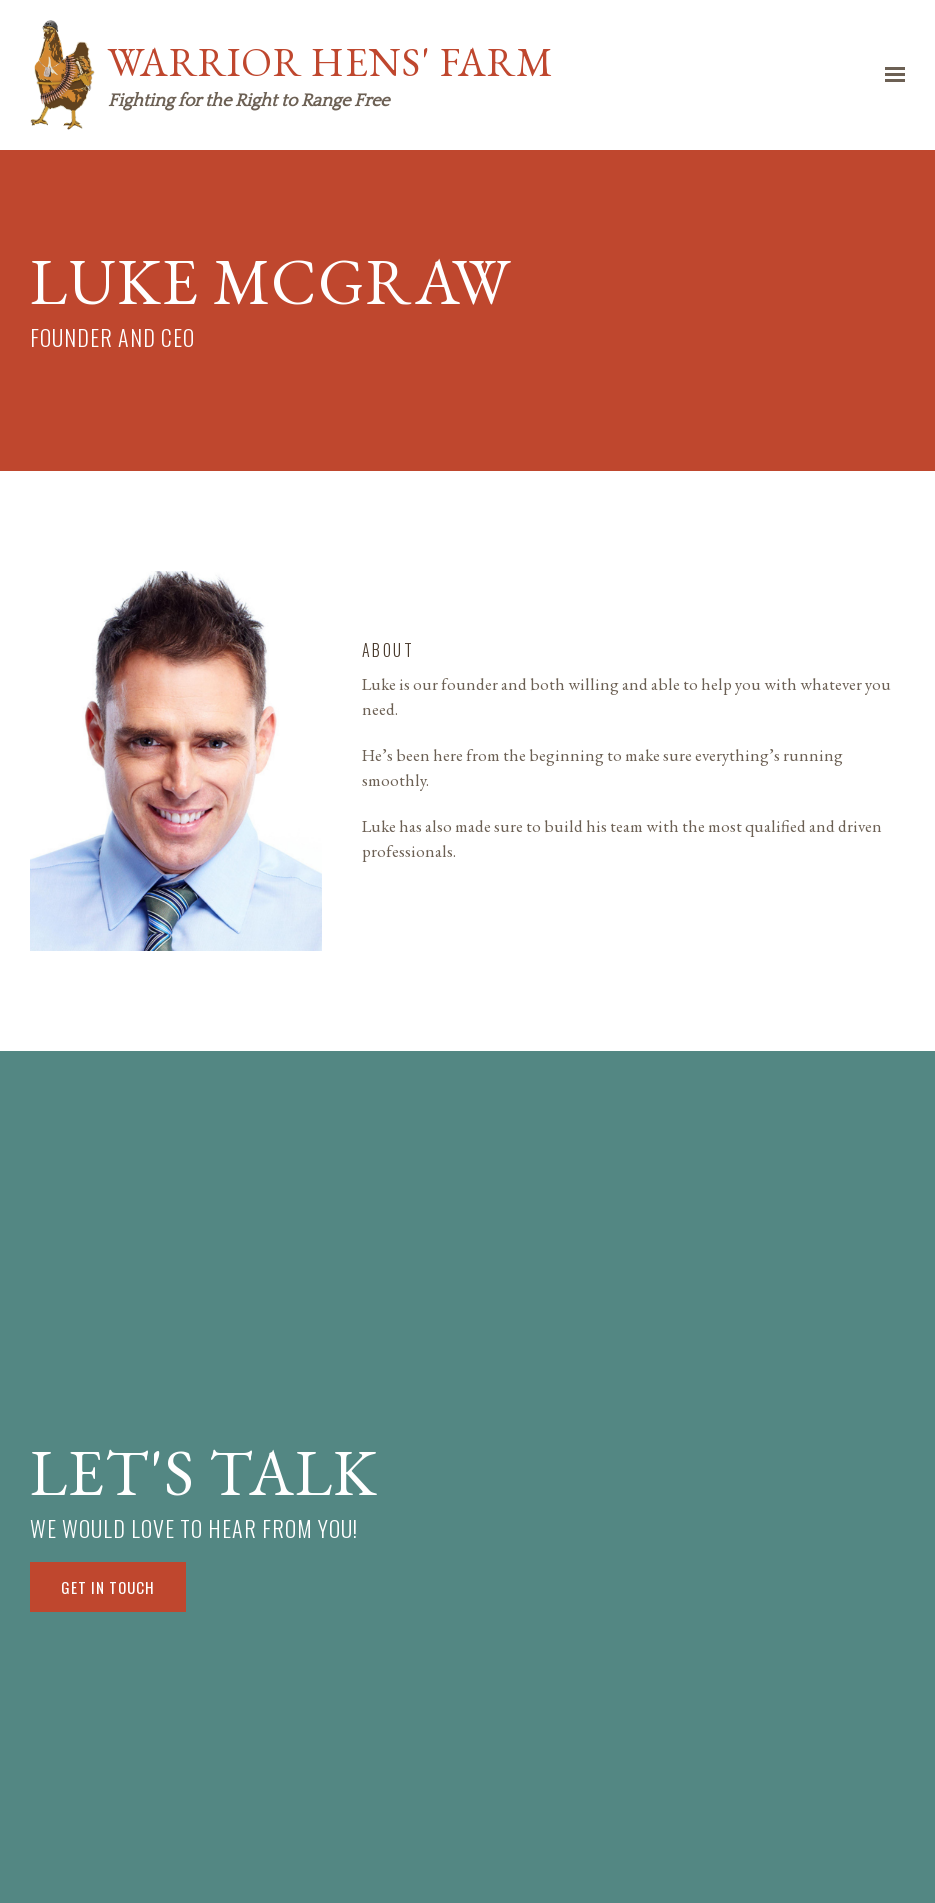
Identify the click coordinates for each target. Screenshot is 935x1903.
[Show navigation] (890, 75)
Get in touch (108, 1587)
